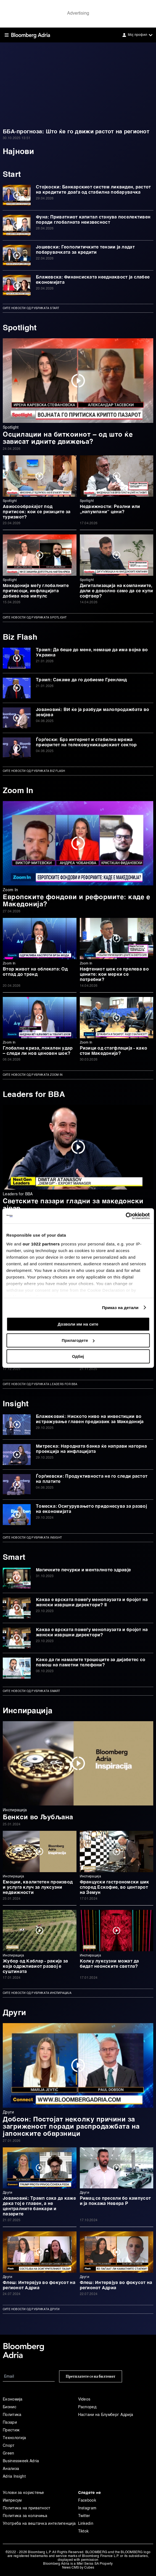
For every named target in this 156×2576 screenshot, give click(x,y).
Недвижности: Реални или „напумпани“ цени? (110, 509)
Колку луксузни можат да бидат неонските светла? (109, 1964)
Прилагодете (78, 1340)
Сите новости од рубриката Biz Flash (34, 771)
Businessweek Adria (21, 2461)
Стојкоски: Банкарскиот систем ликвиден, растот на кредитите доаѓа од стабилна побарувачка (93, 190)
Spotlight (21, 328)
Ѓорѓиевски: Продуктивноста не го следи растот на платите (91, 1479)
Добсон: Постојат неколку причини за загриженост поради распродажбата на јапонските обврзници (71, 2127)
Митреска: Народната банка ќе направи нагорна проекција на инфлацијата (91, 1449)
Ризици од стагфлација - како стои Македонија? (113, 1051)
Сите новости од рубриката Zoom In (32, 1075)
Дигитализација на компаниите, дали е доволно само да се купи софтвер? (116, 591)
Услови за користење (23, 2493)
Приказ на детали (120, 1307)
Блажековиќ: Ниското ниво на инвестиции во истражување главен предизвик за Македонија (90, 1419)
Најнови (18, 152)
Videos (84, 2399)
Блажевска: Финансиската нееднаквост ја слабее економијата (93, 280)
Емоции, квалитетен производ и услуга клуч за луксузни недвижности (38, 1887)
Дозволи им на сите (78, 1324)
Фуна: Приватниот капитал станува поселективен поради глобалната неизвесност (93, 220)
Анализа (11, 2469)
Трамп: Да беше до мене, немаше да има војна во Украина (92, 653)
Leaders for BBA (34, 1095)
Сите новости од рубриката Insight (32, 1537)
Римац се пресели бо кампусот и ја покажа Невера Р (115, 2201)
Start (12, 175)
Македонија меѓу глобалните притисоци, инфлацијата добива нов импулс (36, 591)
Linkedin (85, 2524)
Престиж (11, 2430)
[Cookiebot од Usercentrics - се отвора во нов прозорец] (125, 1216)
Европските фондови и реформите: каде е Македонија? (76, 901)
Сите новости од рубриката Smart (31, 1691)
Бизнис (9, 2407)
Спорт (9, 2446)
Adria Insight (14, 2476)
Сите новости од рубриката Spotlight (35, 617)
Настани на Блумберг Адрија (105, 2415)
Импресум (12, 2500)
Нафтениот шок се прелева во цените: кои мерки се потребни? (114, 974)
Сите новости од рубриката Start (31, 308)
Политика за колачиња (25, 2516)
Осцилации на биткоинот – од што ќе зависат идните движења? (68, 438)
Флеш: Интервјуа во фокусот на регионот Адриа (39, 2285)
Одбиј (78, 1356)
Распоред (87, 2407)
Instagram (87, 2508)
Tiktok (83, 2531)
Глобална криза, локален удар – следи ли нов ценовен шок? (38, 1051)
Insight (15, 1404)
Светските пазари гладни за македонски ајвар (73, 1205)
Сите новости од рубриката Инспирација (37, 1993)
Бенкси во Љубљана (38, 1817)
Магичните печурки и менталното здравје (83, 1570)
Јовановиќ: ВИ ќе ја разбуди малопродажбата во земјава (92, 712)
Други (14, 2013)
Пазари (10, 2422)
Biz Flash (20, 637)
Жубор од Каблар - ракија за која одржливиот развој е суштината (35, 1966)
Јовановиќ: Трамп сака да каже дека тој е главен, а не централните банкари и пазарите (39, 2206)
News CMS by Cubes (78, 2567)
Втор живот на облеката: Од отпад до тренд (35, 972)
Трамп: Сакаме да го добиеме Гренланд (81, 680)
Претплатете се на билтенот (90, 2376)
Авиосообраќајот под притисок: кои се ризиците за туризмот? (37, 512)
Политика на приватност (27, 2508)
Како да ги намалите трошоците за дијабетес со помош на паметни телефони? (90, 1662)
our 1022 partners (41, 1244)
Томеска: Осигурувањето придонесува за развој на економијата (91, 1509)
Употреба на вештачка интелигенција (39, 2524)
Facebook (87, 2500)
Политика (12, 2415)
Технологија (14, 2438)
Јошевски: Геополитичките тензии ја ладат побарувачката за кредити (85, 250)
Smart (14, 1557)
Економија (13, 2399)
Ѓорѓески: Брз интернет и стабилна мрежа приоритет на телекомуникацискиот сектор (86, 742)
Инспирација (27, 1711)
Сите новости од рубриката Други (31, 2309)
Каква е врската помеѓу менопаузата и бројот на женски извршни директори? (92, 1632)
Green (8, 2453)
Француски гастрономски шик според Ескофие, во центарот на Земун (114, 1887)
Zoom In (18, 791)
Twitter (84, 2516)
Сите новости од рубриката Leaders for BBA (40, 1384)
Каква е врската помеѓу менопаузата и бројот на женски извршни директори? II (92, 1602)
